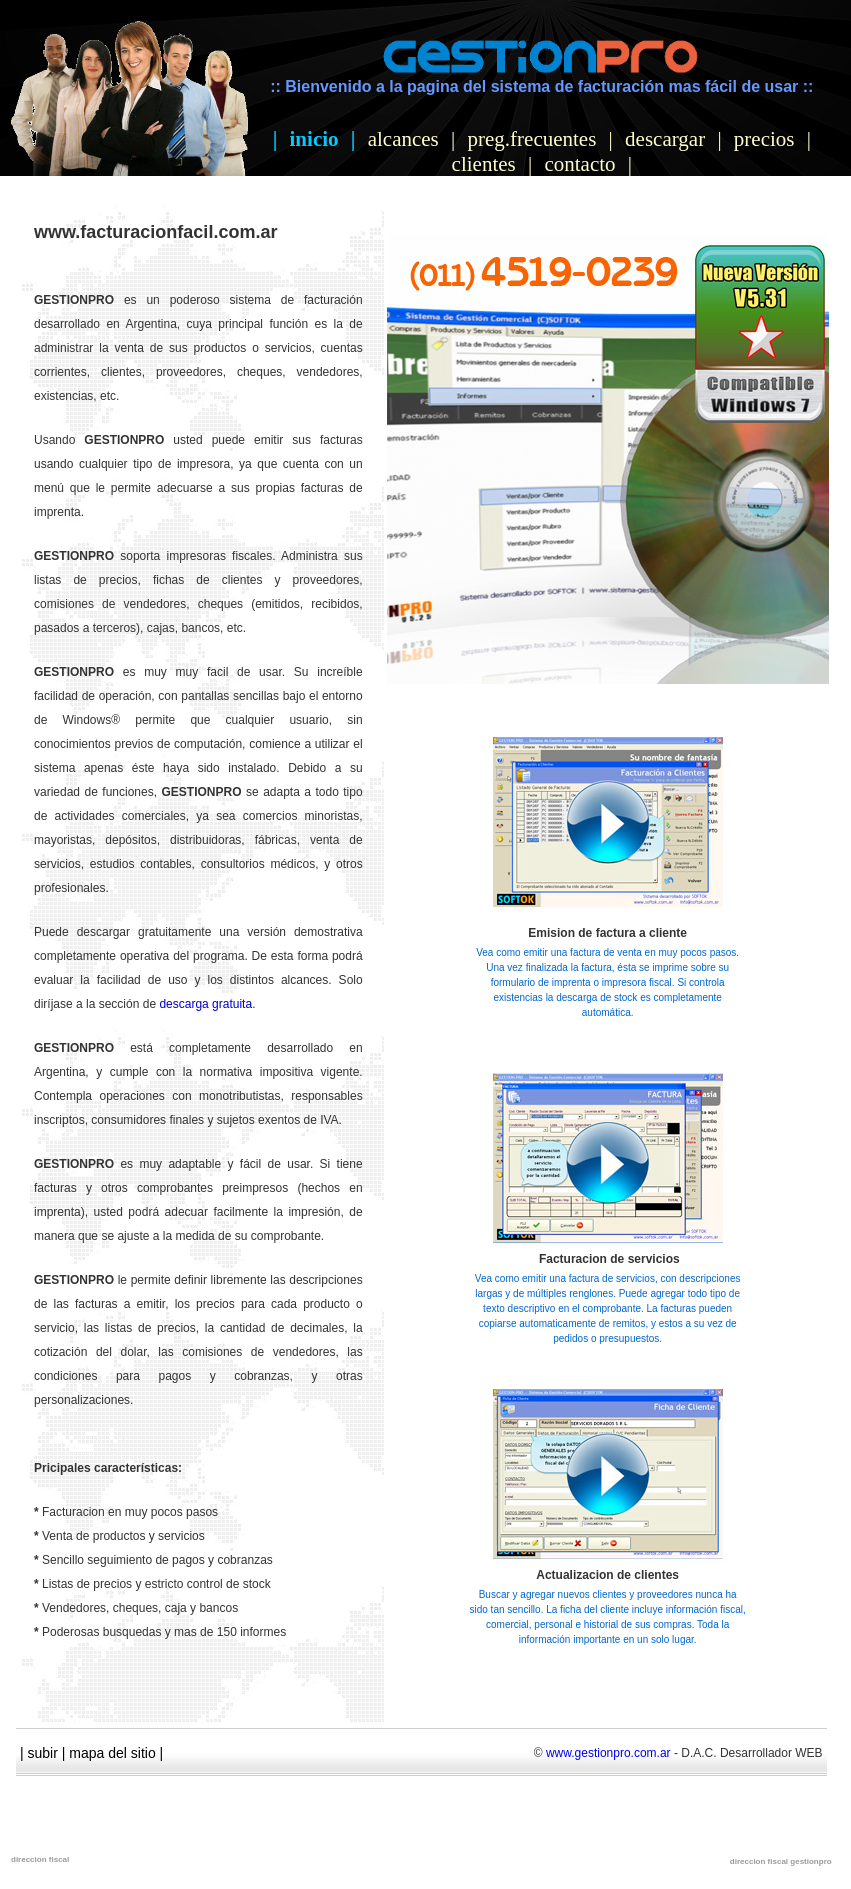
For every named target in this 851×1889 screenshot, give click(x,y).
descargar (665, 139)
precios (764, 139)
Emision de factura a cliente (607, 933)
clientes (484, 164)
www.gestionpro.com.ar (608, 1753)
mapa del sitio (112, 1753)
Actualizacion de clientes (607, 1575)
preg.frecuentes (532, 139)
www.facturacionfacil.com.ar (155, 232)
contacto (579, 164)
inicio (314, 139)
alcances (403, 139)
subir (43, 1753)
